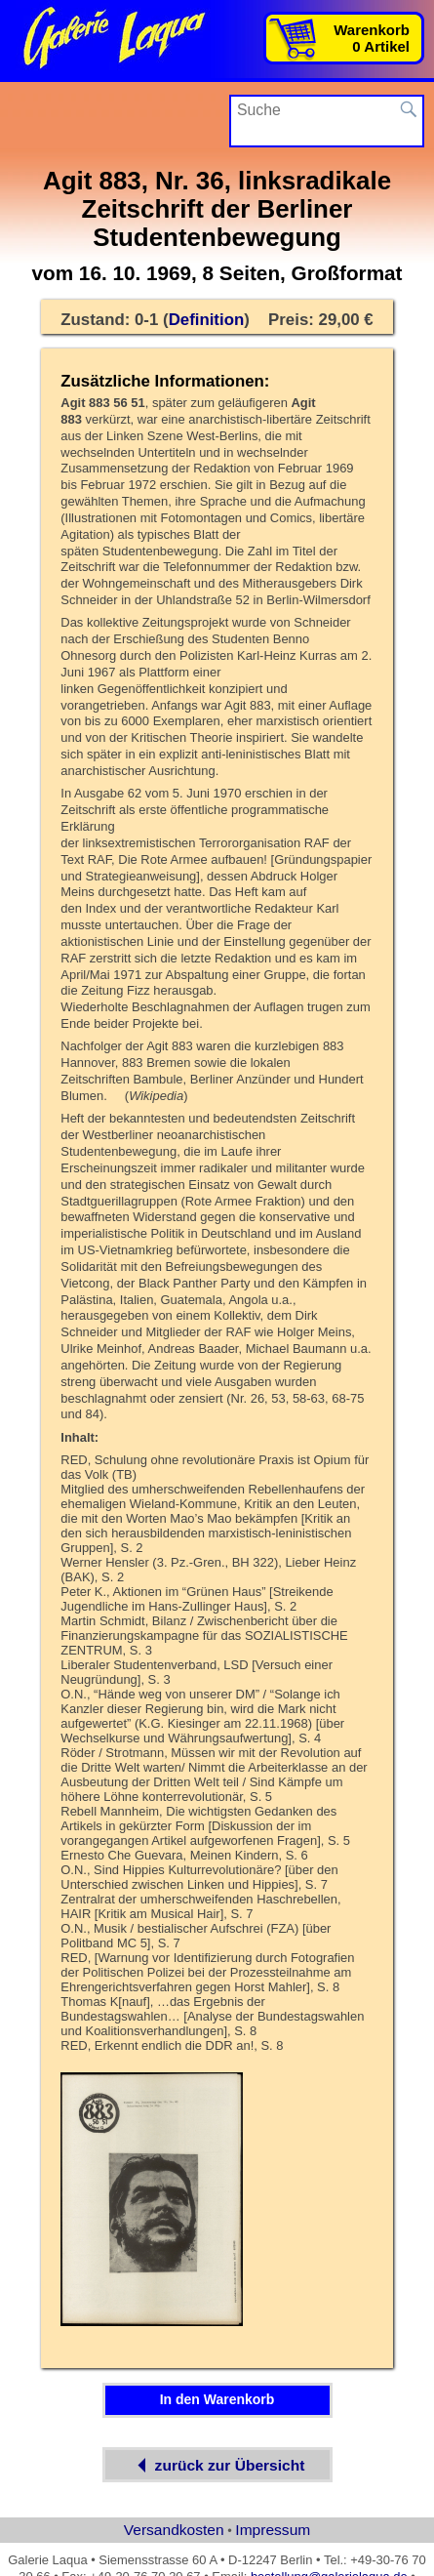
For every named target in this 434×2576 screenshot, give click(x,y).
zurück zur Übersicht (217, 2465)
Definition (207, 319)
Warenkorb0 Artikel (372, 38)
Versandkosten (174, 2529)
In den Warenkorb (217, 2399)
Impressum (272, 2529)
